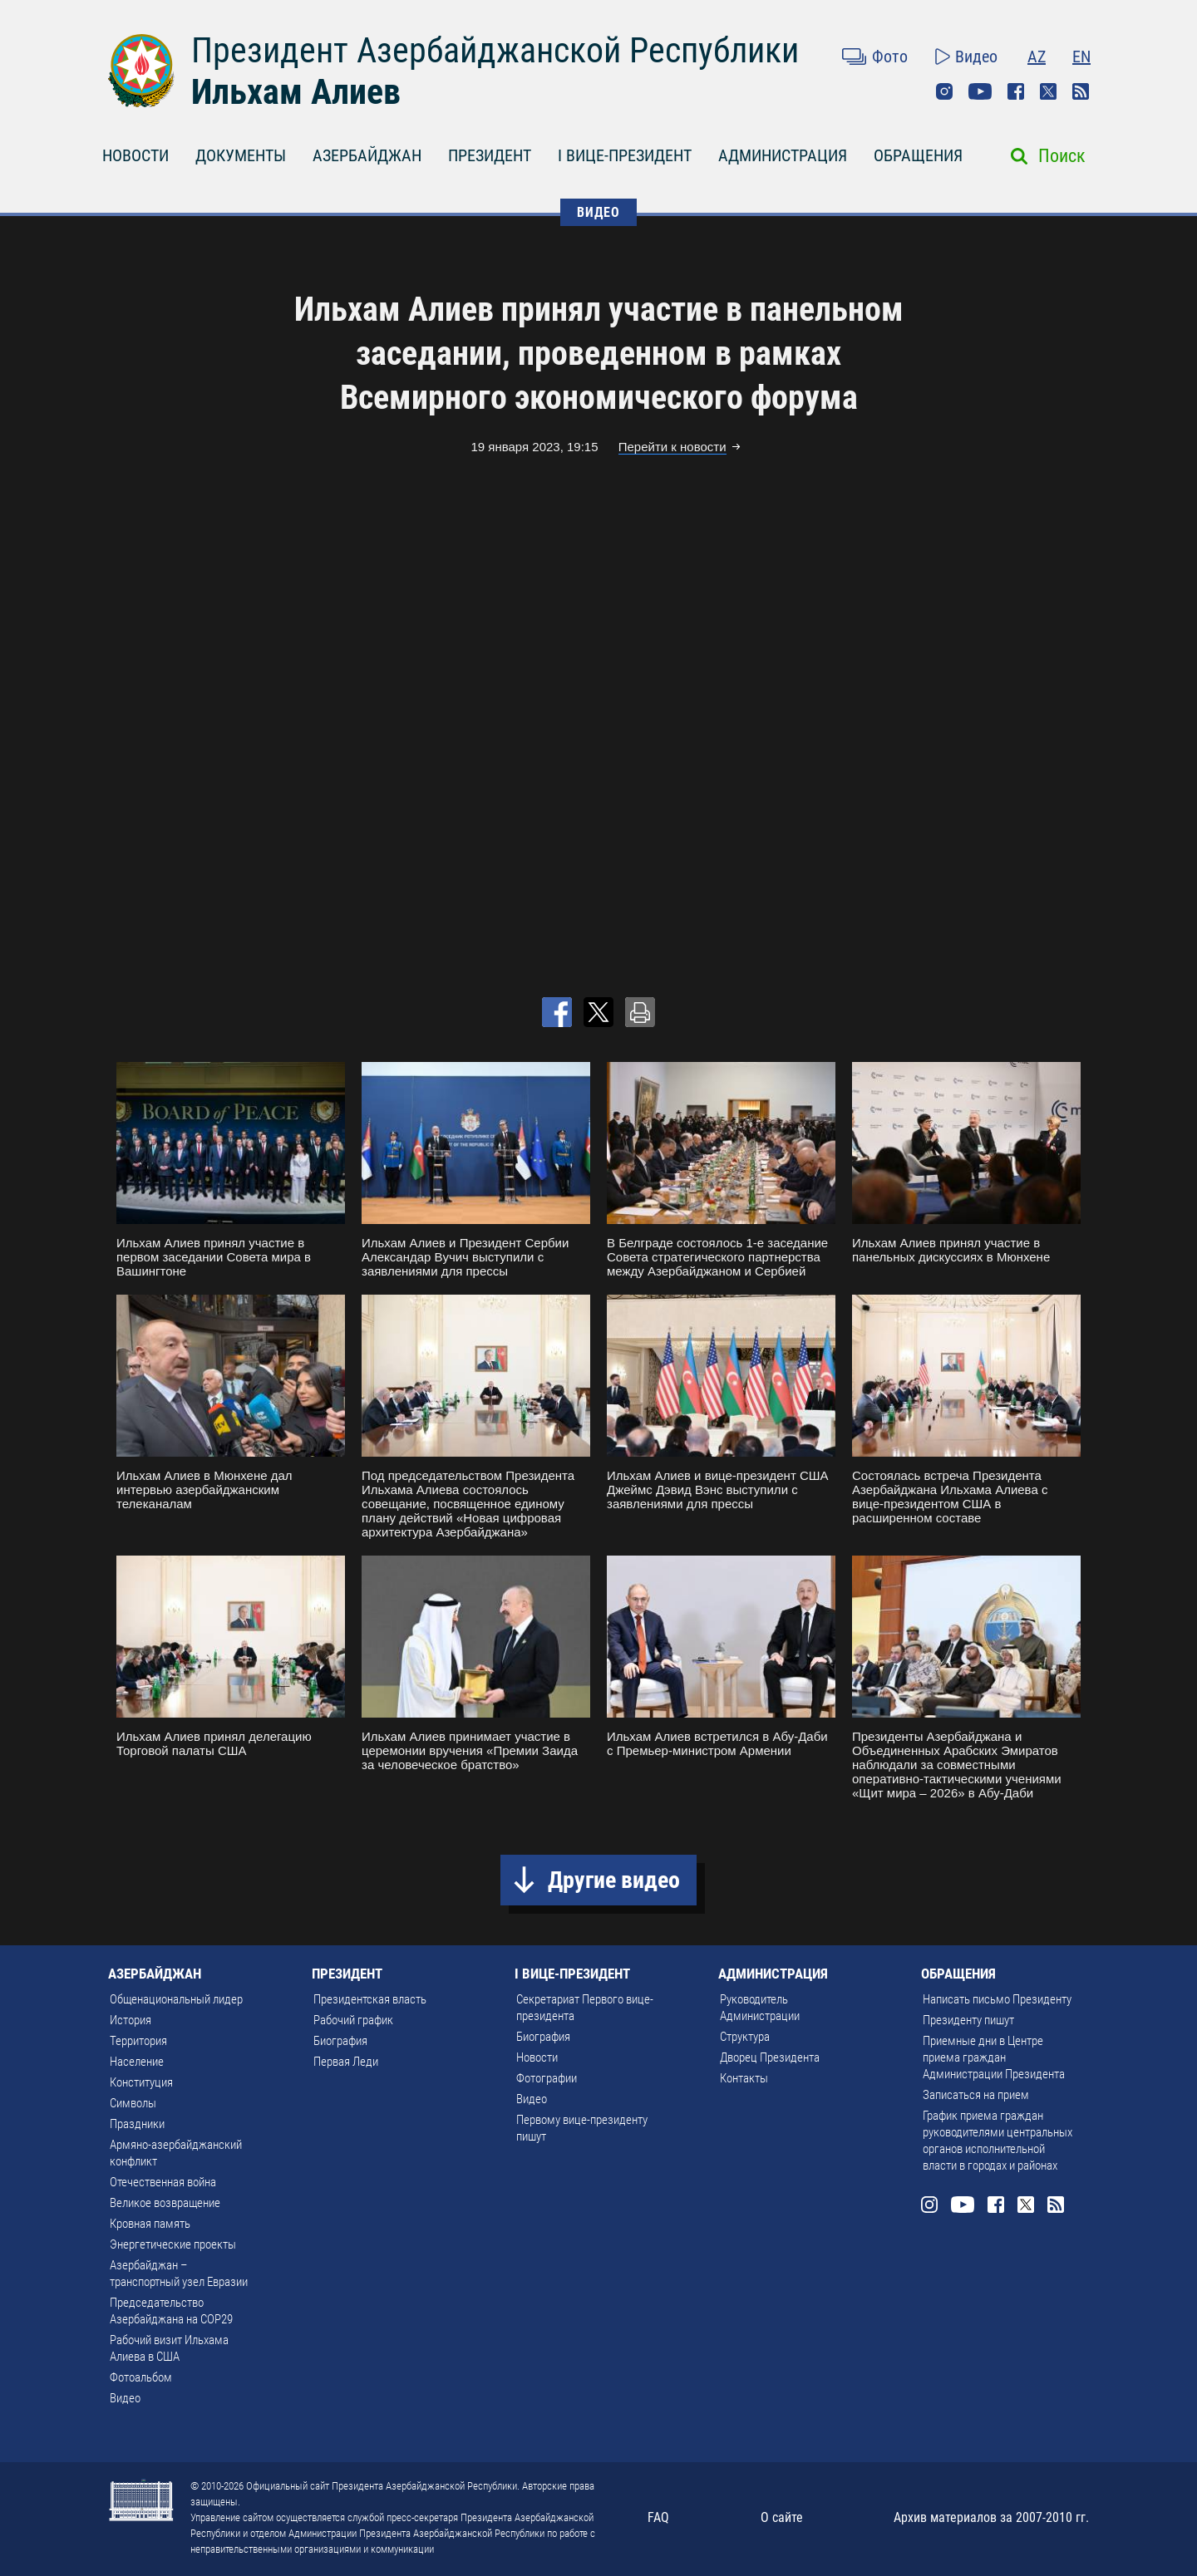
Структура (745, 2036)
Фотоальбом (141, 2377)
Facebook (1015, 91)
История (130, 2020)
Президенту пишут (968, 2020)
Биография (340, 2040)
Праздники (137, 2123)
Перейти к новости (672, 447)
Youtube (980, 91)
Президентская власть (369, 1999)
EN (1081, 56)
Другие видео (614, 1880)
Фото (890, 56)
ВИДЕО (598, 212)
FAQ (658, 2517)
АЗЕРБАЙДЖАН (367, 155)
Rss (1080, 91)
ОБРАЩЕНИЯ (918, 155)
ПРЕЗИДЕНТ (489, 155)
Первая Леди (345, 2061)
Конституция (141, 2082)
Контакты (744, 2078)
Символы (133, 2103)
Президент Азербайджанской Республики (495, 50)
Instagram (944, 91)
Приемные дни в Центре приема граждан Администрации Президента (994, 2057)
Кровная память (150, 2223)
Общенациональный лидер (176, 1999)
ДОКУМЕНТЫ (240, 155)
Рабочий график (353, 2020)
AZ (1036, 56)
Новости (537, 2057)
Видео (976, 56)
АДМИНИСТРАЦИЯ (782, 155)
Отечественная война (163, 2182)
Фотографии (546, 2078)
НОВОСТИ (135, 155)
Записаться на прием (976, 2094)
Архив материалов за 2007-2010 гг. (991, 2517)
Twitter (1048, 91)
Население (137, 2061)
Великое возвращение (165, 2202)
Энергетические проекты (173, 2244)
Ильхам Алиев (296, 91)
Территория (138, 2040)
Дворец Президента (770, 2057)
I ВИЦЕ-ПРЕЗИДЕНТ (625, 155)
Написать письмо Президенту (997, 1999)
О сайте (782, 2517)
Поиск (1062, 155)
